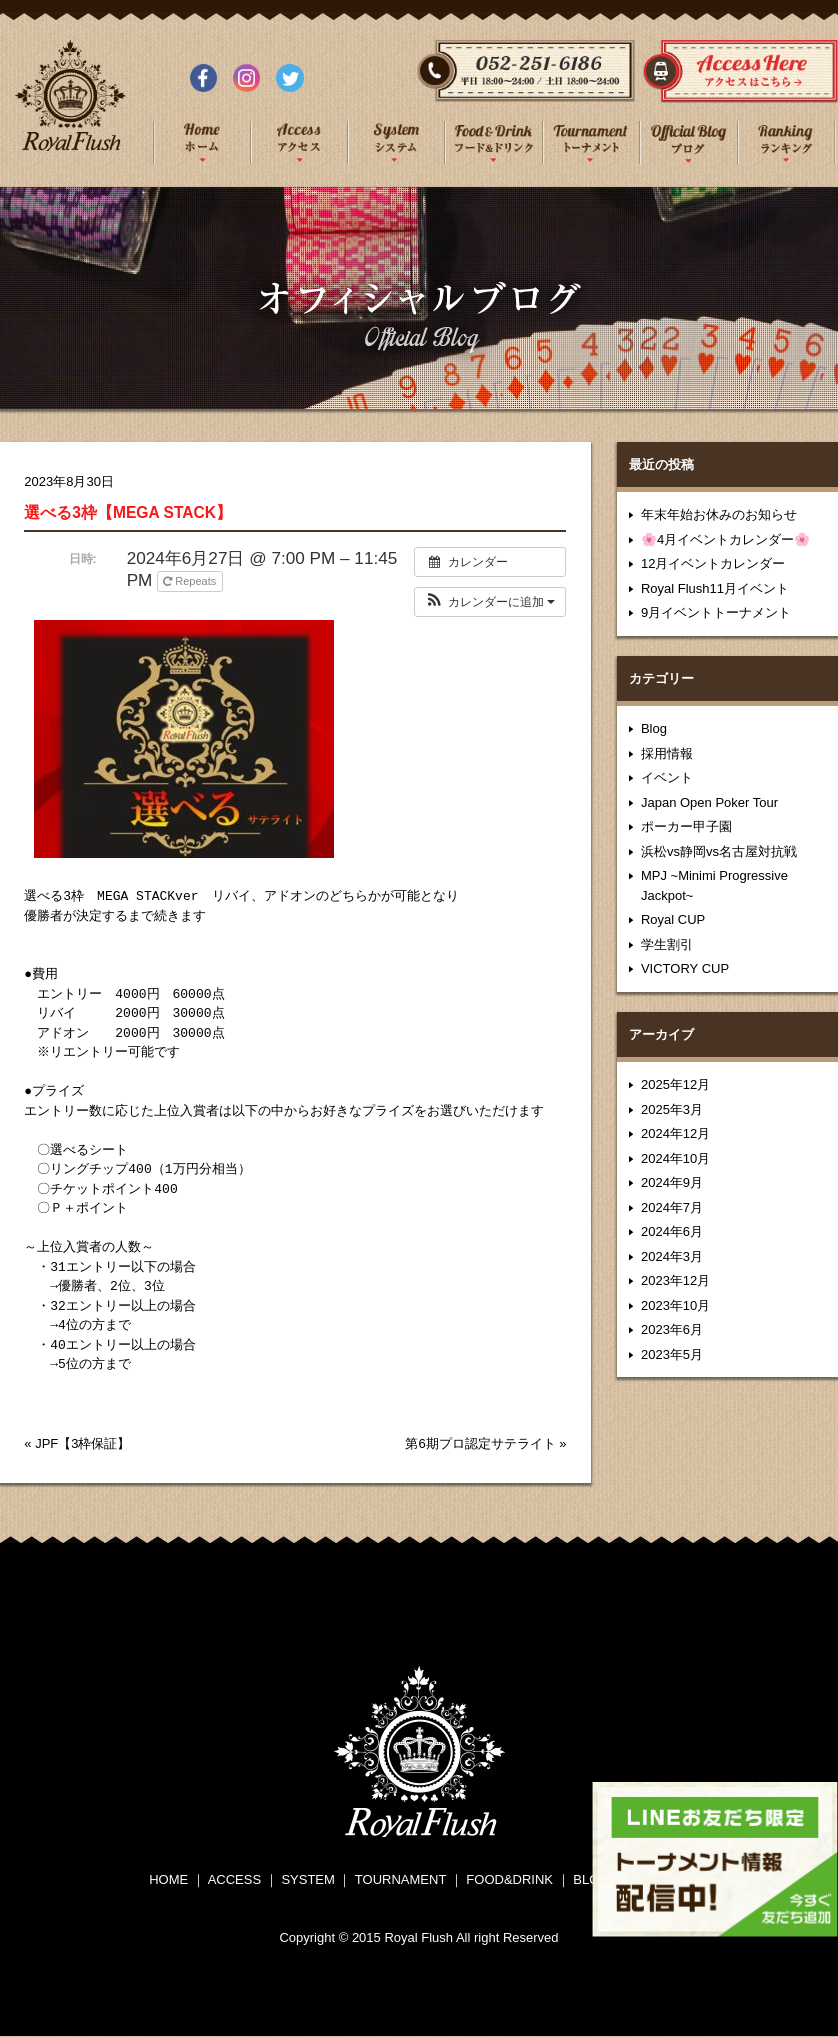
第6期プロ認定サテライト (480, 1443)
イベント (667, 777)
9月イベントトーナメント (716, 612)
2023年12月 (675, 1280)
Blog (654, 728)
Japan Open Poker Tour (709, 802)
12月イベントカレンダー (713, 563)
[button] (490, 602)
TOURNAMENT (400, 1879)
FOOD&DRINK (509, 1879)
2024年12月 (675, 1133)
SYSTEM (307, 1879)
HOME (168, 1879)
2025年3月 (672, 1109)
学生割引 (667, 944)
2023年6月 (672, 1329)
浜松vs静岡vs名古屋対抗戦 (719, 851)
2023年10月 (675, 1305)
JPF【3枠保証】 (82, 1443)
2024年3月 (672, 1256)
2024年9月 (672, 1182)
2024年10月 (675, 1158)
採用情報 (667, 753)
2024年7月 (672, 1207)
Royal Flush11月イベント (715, 588)
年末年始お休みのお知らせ (719, 514)
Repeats (191, 581)
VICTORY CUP (685, 968)
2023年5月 (672, 1354)
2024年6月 (672, 1231)
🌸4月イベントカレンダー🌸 (725, 539)
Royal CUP (673, 919)
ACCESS (234, 1879)
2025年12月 (675, 1084)
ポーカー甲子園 (686, 826)
